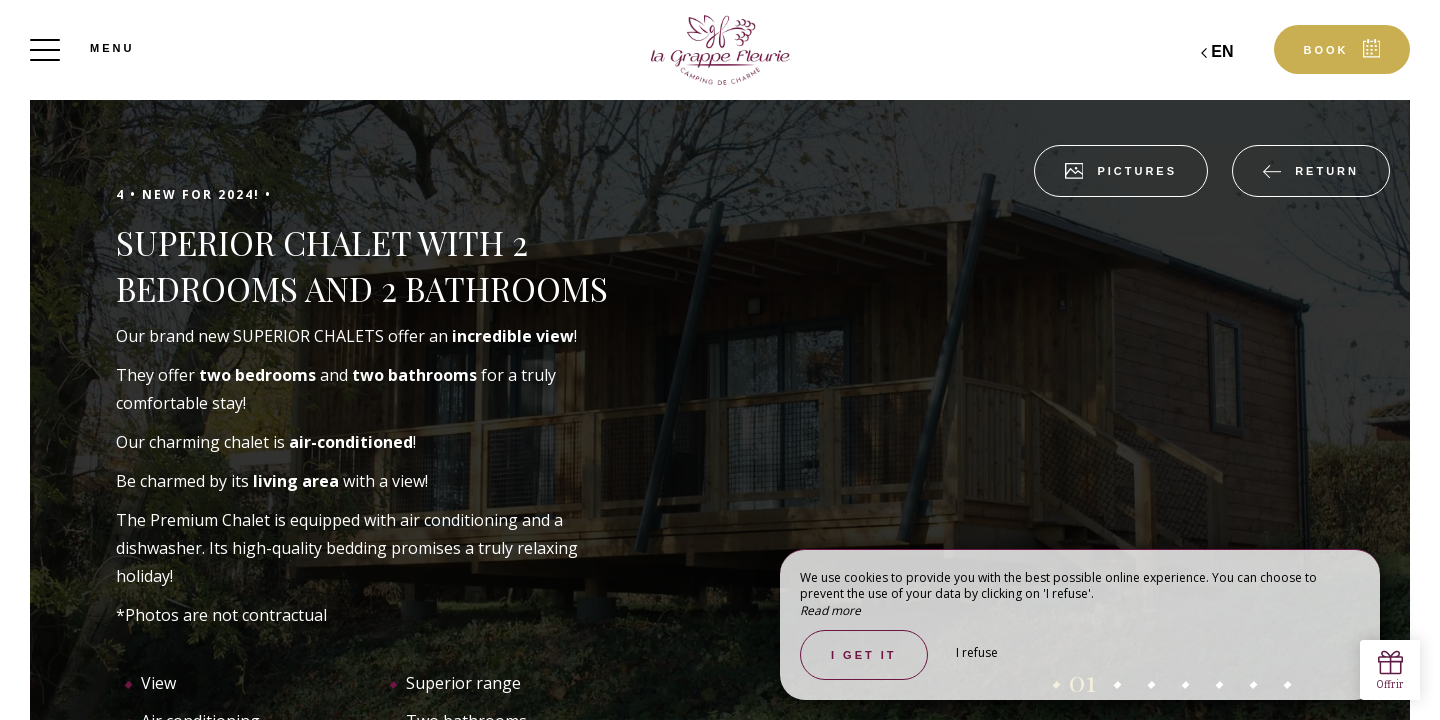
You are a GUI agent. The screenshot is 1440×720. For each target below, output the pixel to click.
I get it (864, 655)
